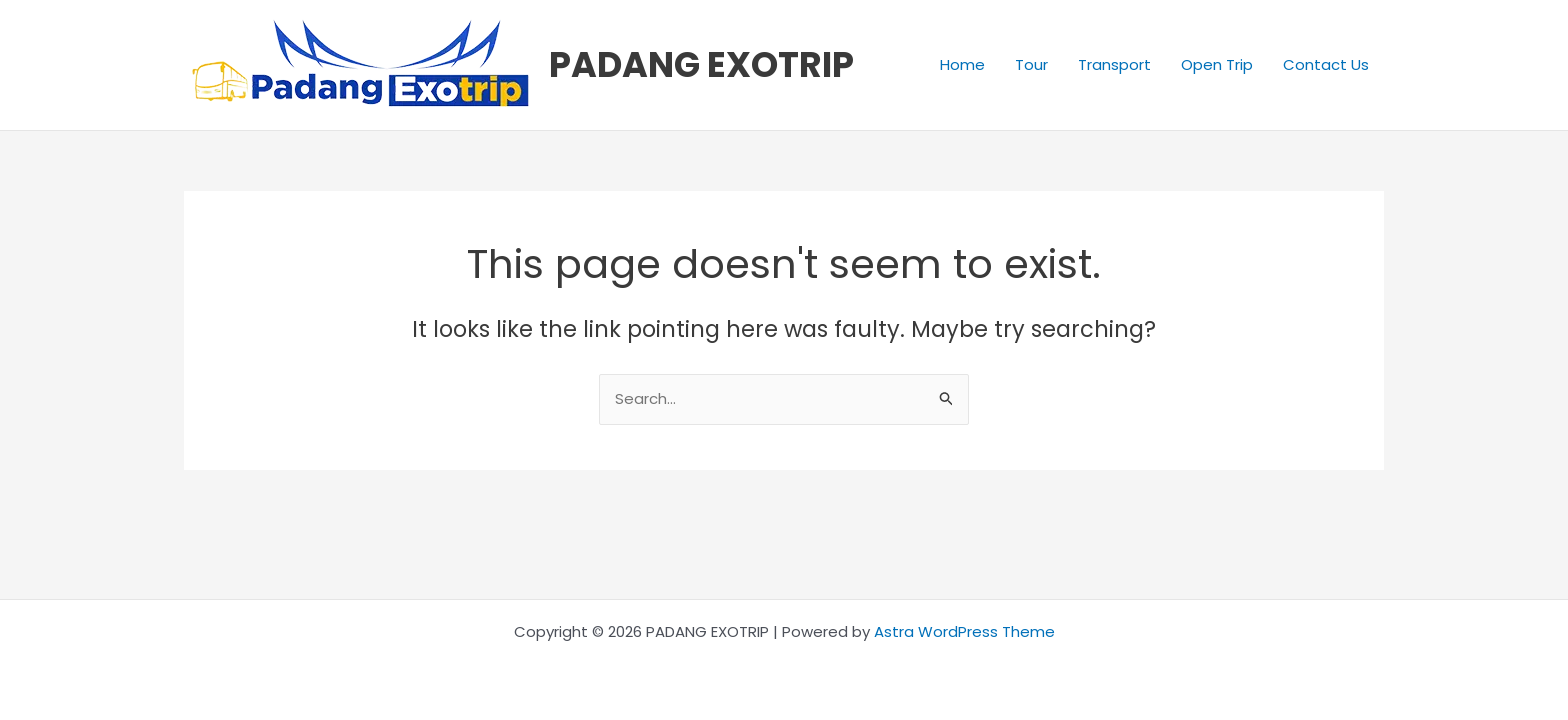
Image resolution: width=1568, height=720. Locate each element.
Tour (1031, 64)
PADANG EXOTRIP (701, 64)
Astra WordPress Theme (964, 631)
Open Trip (1217, 64)
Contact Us (1326, 64)
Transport (1114, 64)
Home (962, 64)
